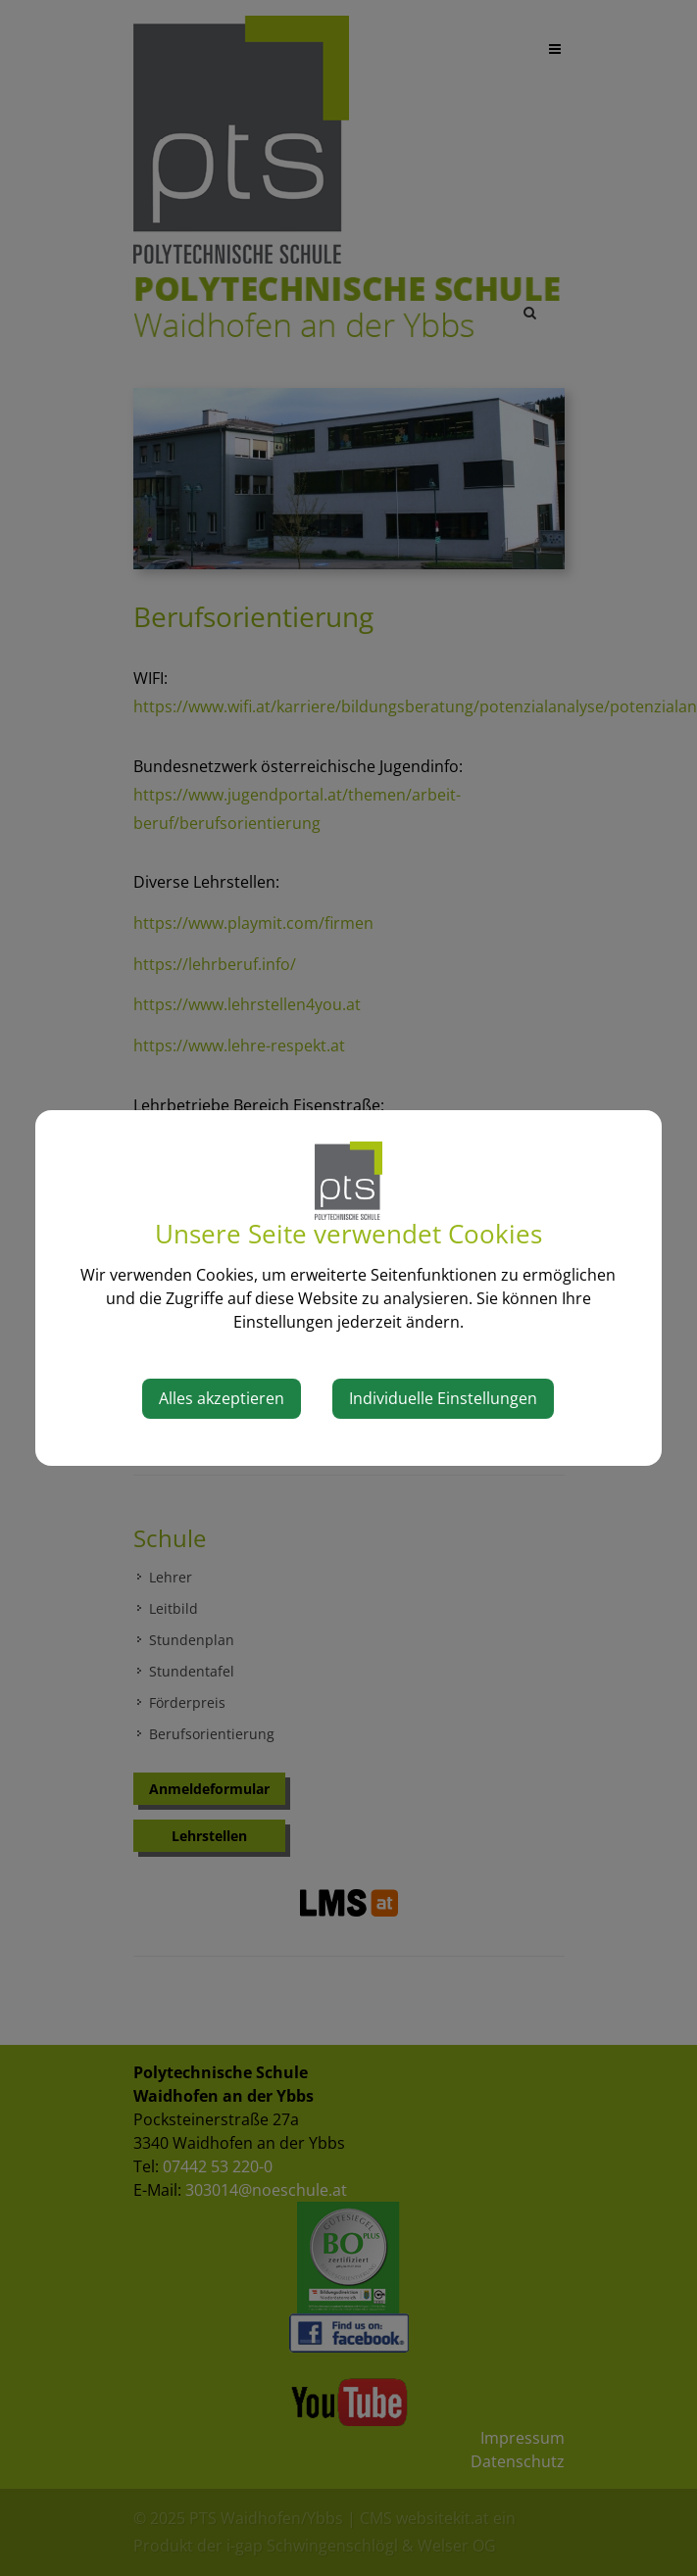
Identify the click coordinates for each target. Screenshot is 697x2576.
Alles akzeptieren (221, 1398)
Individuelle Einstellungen (443, 1398)
